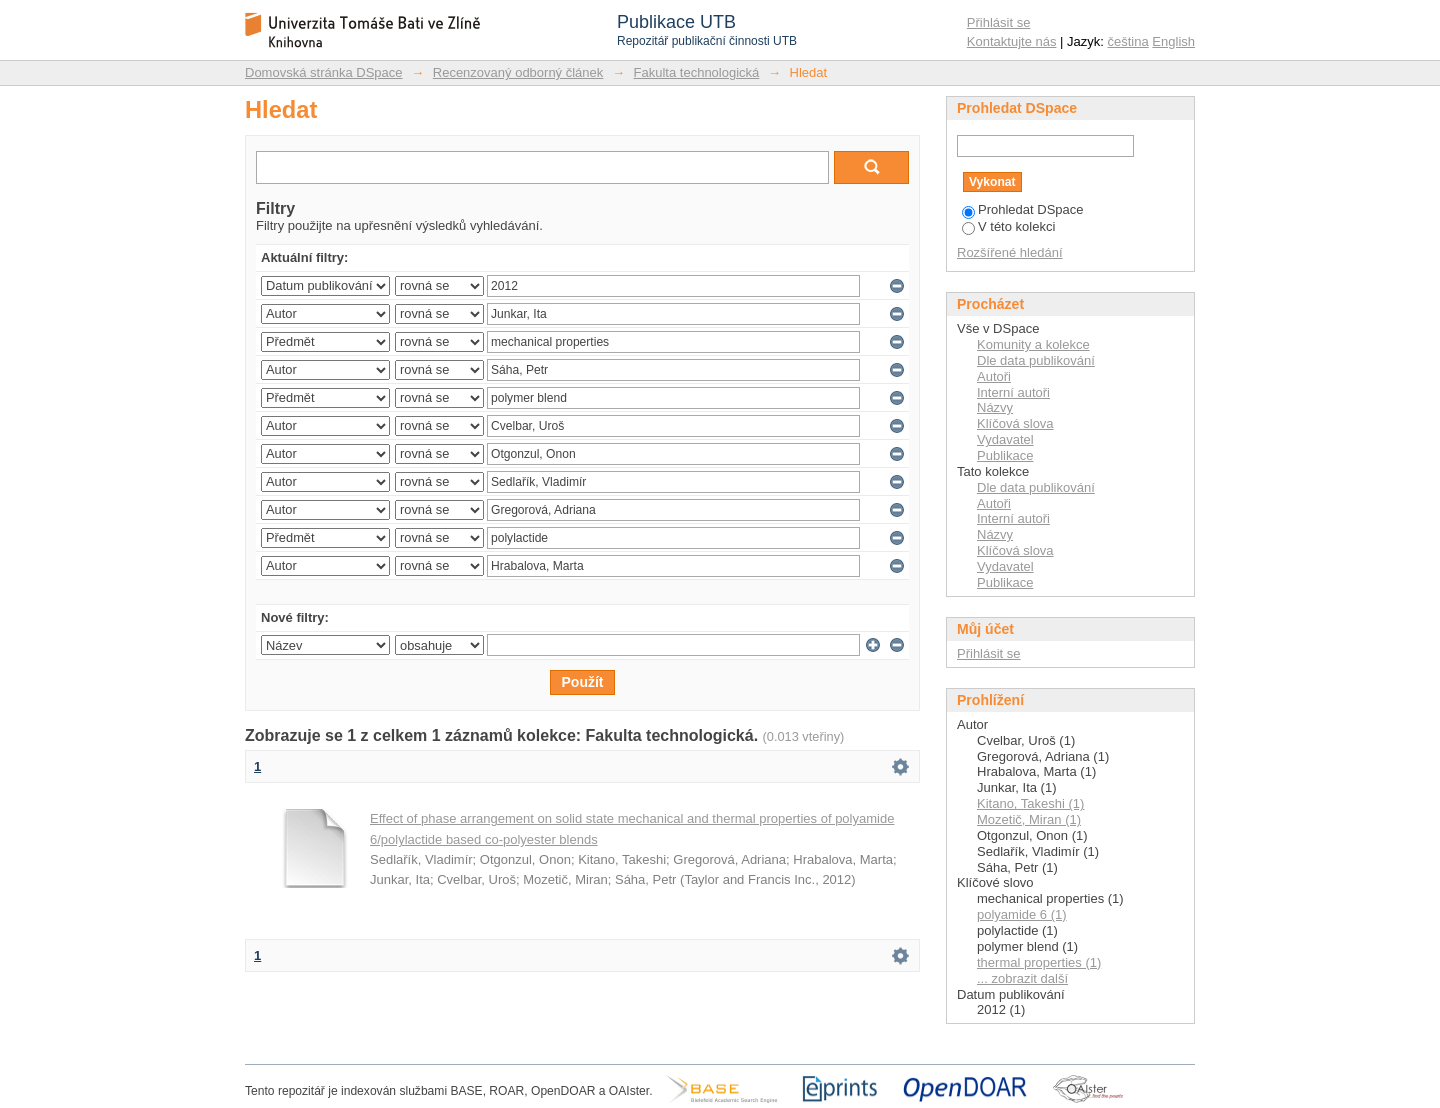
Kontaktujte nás (1012, 41)
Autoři (994, 376)
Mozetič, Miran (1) (1029, 819)
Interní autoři (1013, 392)
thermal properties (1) (1039, 962)
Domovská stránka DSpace (324, 72)
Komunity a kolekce (1033, 344)
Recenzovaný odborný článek (518, 72)
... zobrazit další (1022, 978)
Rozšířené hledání (1010, 252)
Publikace (1005, 455)
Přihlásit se (999, 22)
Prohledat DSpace (1023, 209)
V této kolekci (1008, 226)
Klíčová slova (1015, 423)
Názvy (995, 407)
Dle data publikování (1036, 360)
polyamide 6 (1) (1022, 914)
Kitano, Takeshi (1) (1030, 803)
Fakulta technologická (697, 72)
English (1173, 41)
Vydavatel (1005, 439)
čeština (1128, 41)
